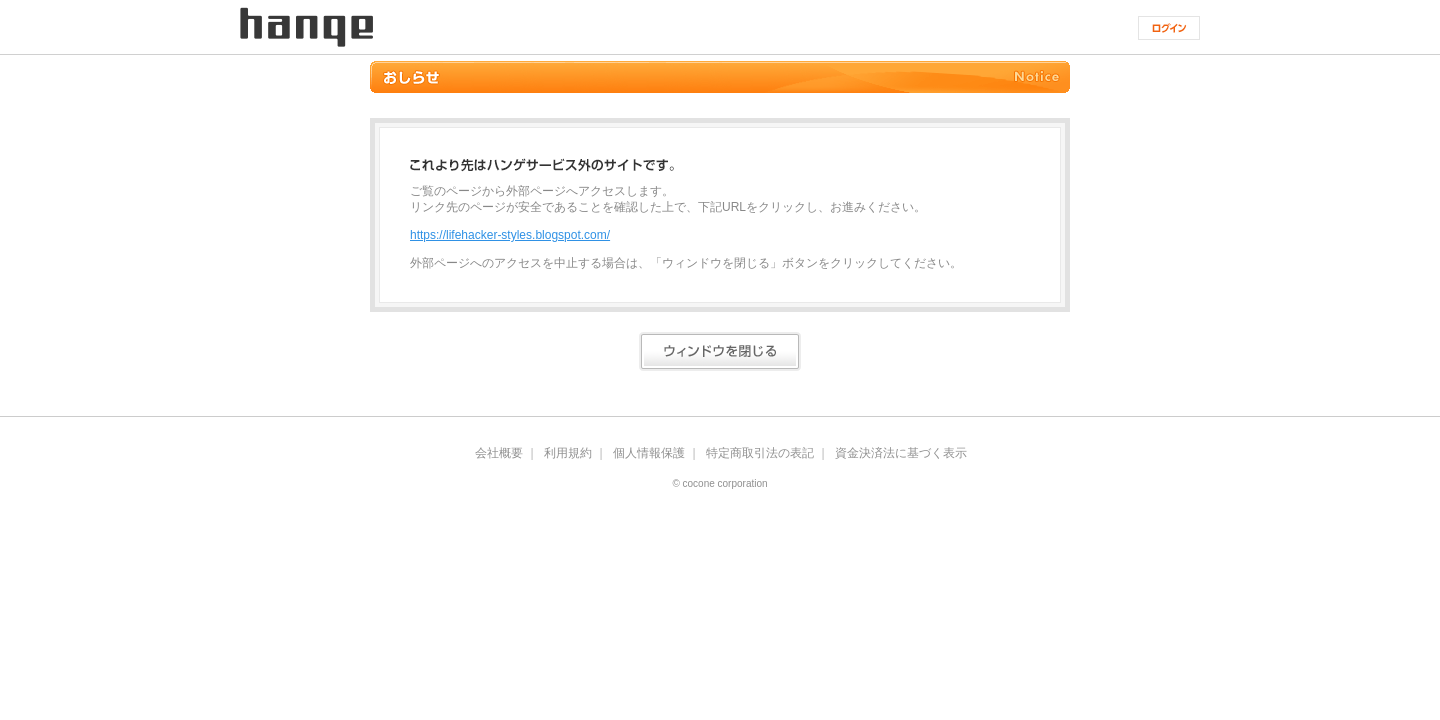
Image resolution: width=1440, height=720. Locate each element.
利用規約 (568, 453)
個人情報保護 (649, 453)
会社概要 (499, 453)
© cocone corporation (719, 484)
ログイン (1169, 28)
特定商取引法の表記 (760, 453)
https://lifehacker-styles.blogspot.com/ (510, 235)
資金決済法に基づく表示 (901, 453)
